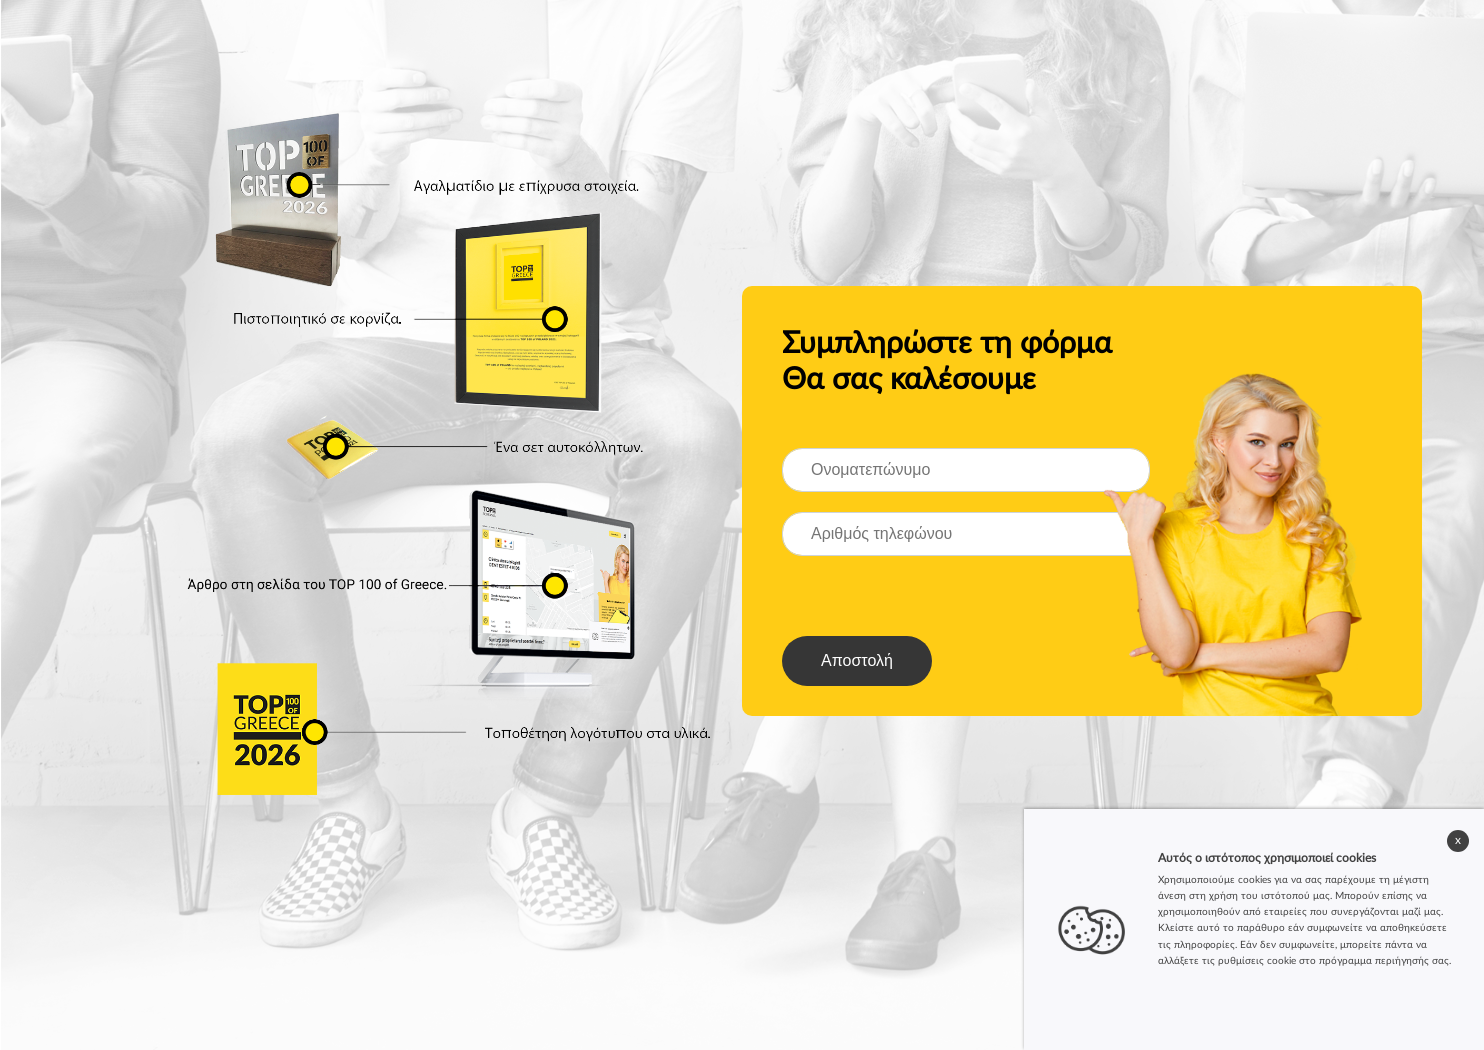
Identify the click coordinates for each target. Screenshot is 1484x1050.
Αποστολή (857, 660)
